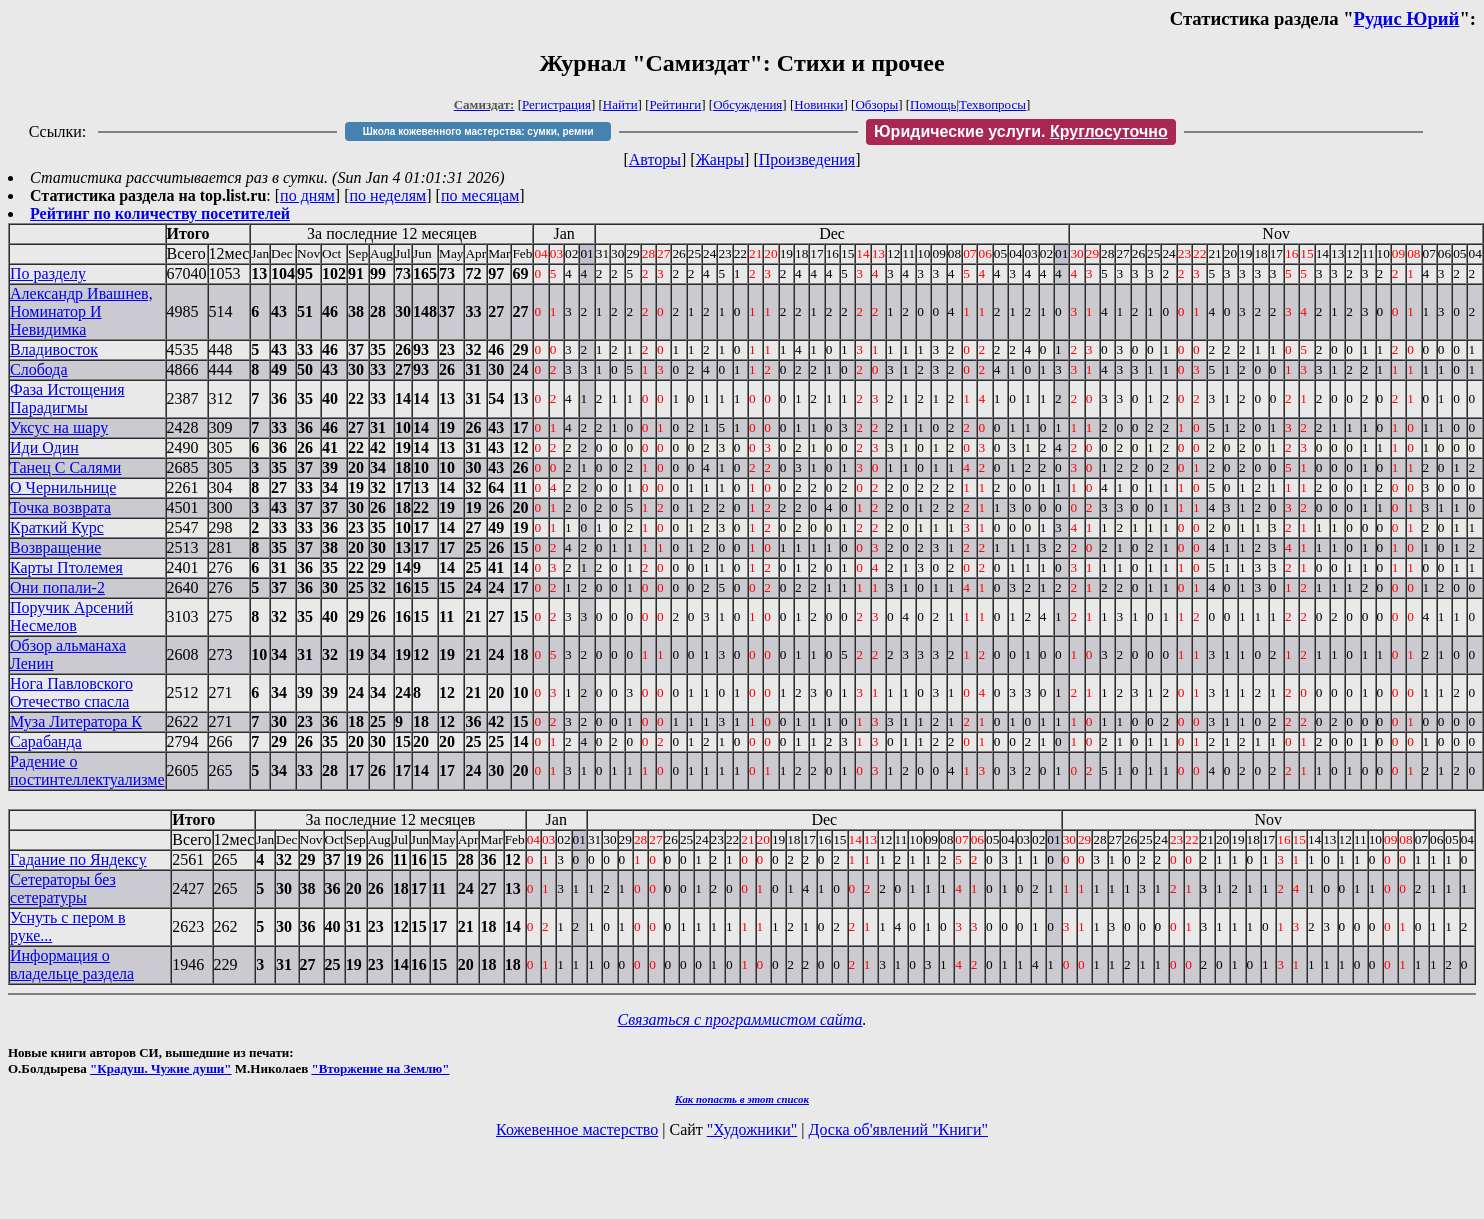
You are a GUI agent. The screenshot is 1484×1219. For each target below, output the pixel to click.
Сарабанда (46, 741)
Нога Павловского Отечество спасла (71, 692)
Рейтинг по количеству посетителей (160, 213)
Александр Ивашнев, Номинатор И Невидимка (81, 311)
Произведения (807, 159)
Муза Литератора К (76, 721)
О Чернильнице (63, 487)
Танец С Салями (65, 467)
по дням (307, 195)
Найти (620, 104)
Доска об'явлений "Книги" (898, 1129)
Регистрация (556, 104)
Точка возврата (60, 507)
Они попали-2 (57, 587)
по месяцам (480, 195)
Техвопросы (992, 104)
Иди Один (44, 447)
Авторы (655, 159)
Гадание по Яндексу (78, 859)
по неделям (388, 195)
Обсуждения (747, 104)
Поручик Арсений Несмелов (71, 616)
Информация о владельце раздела (72, 964)
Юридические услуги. (1021, 131)
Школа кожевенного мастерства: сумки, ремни (478, 131)
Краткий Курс (57, 527)
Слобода (39, 369)
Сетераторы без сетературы (63, 888)
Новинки (818, 104)
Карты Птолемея (66, 567)
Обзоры (876, 104)
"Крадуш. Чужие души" (161, 1068)
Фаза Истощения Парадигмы (67, 398)
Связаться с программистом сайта (740, 1019)
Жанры (720, 159)
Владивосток (54, 349)
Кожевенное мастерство (577, 1129)
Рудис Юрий (1407, 18)
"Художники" (752, 1129)
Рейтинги (676, 104)
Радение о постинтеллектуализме (87, 770)
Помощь (933, 104)
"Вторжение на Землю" (380, 1068)
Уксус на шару (59, 427)
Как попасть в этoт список (742, 1099)
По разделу (48, 273)
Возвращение (55, 547)
